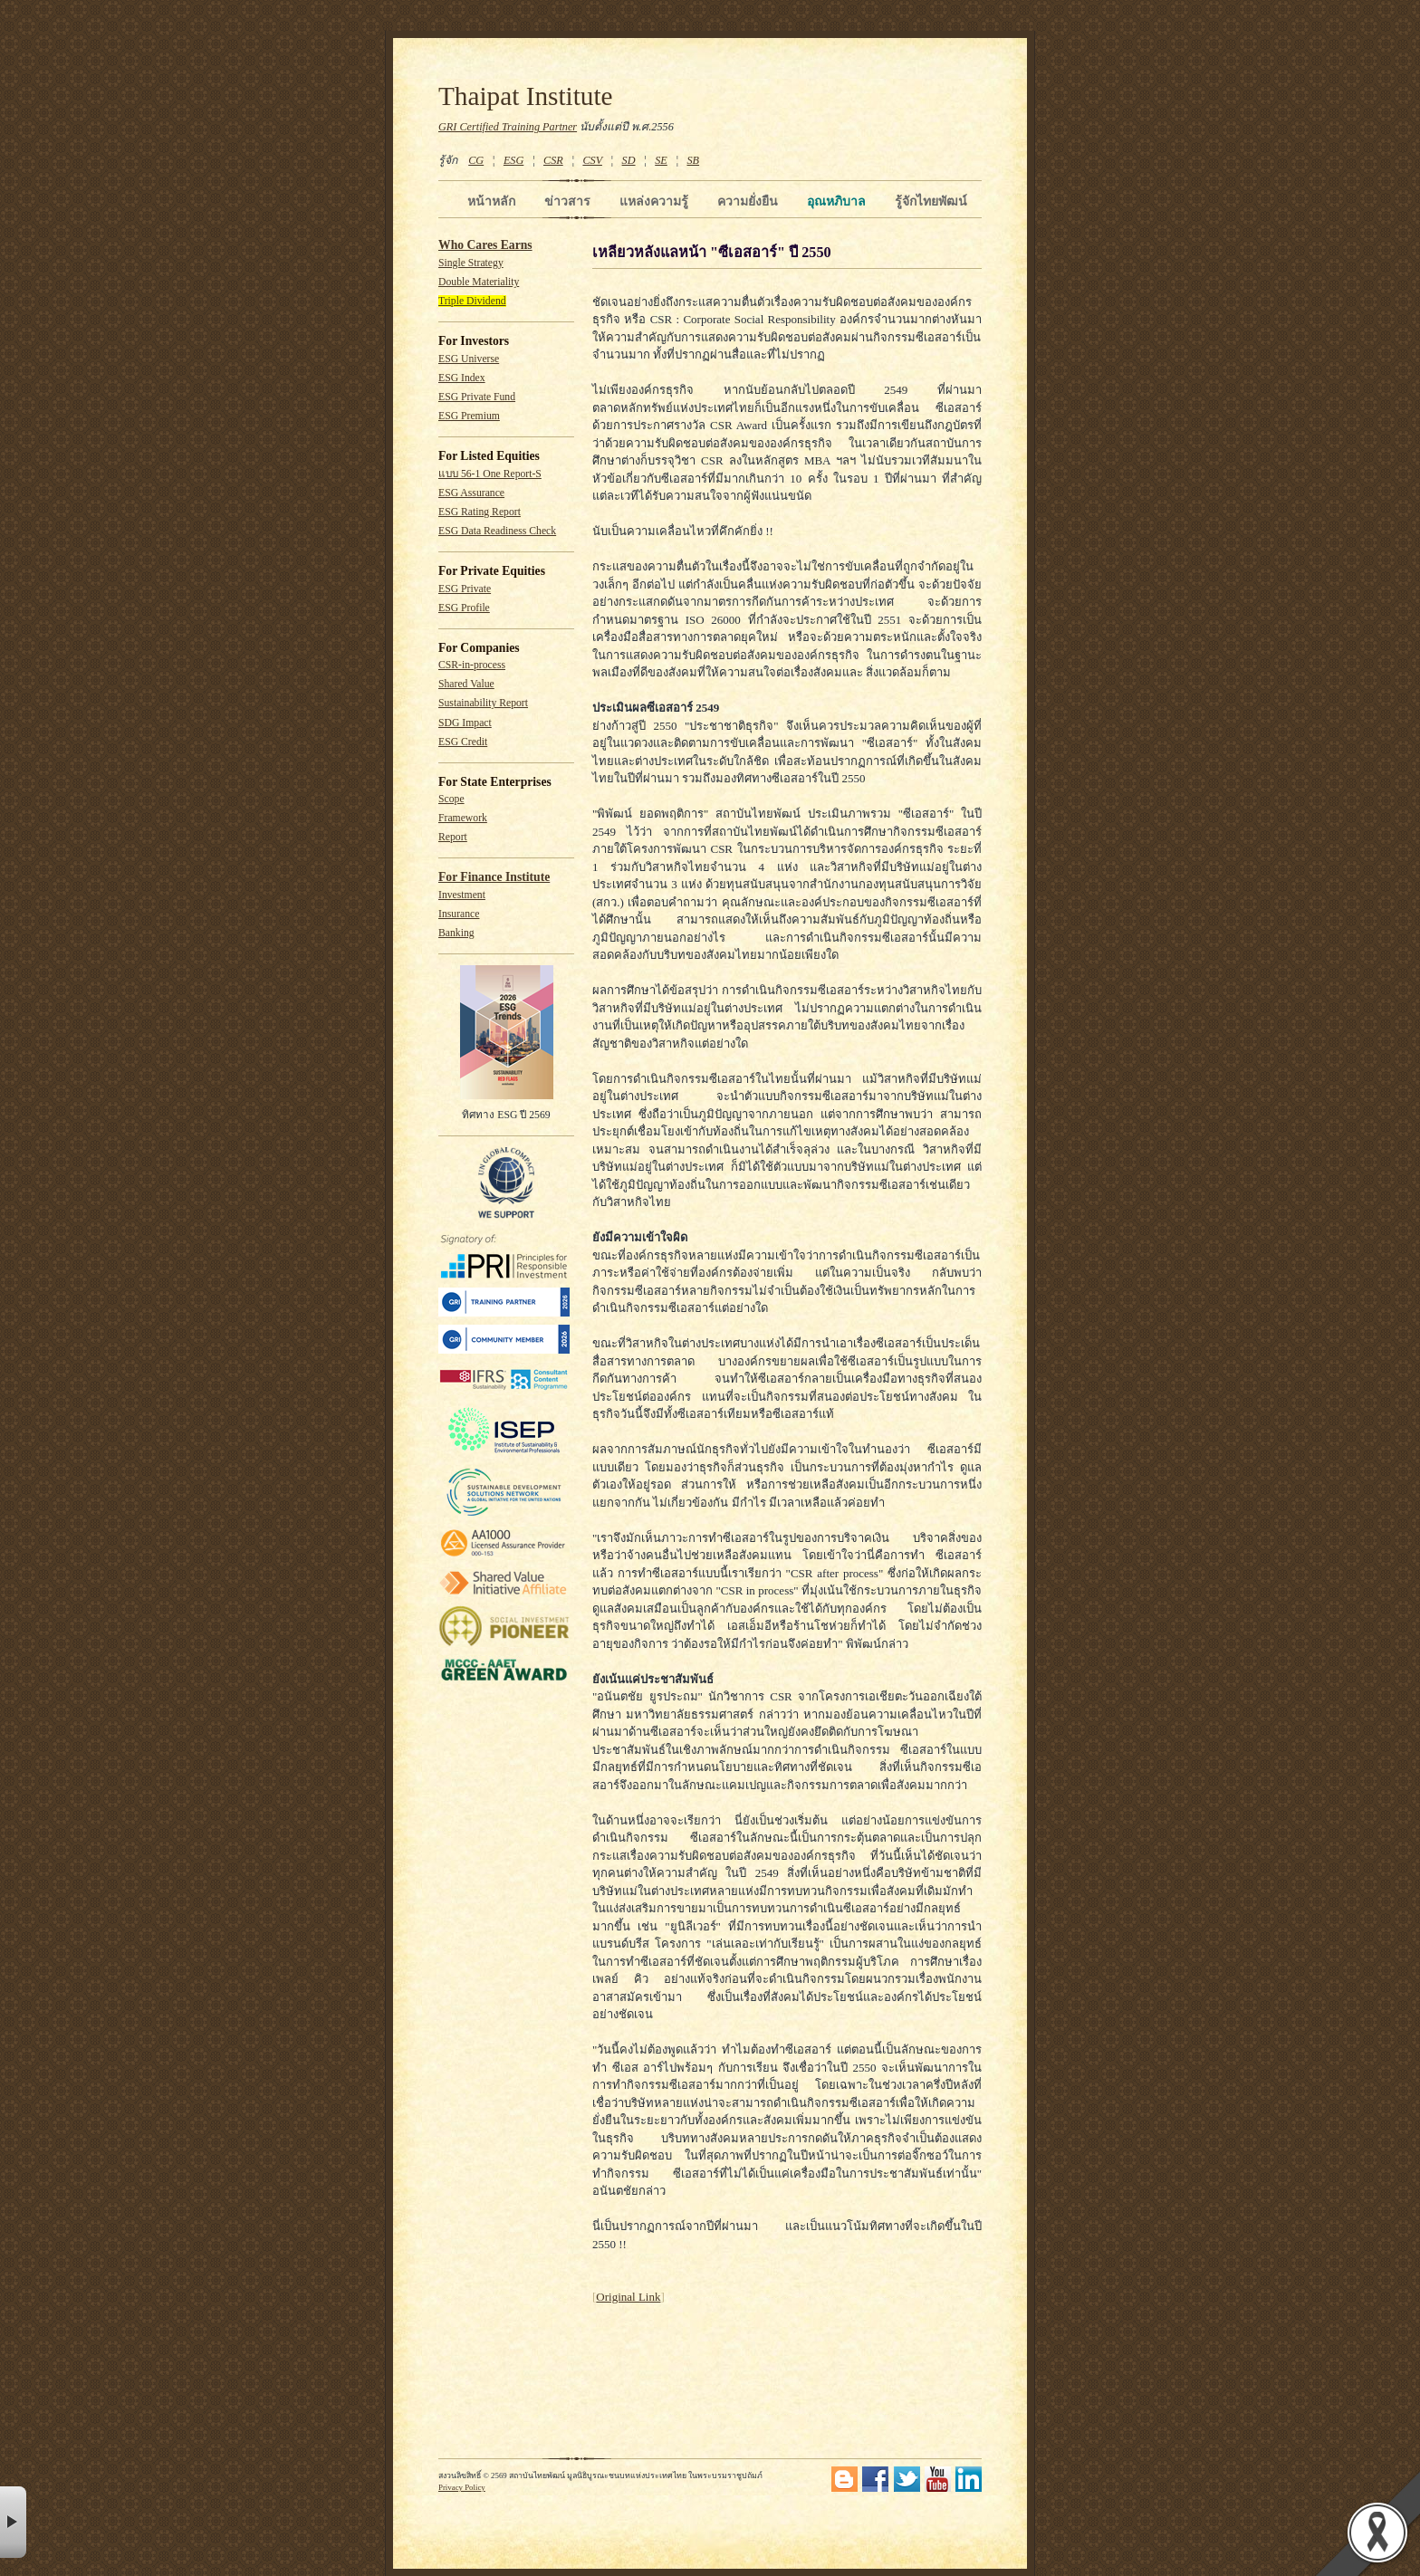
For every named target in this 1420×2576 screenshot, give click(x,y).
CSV (592, 160)
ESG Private (464, 589)
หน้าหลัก (491, 201)
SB (693, 160)
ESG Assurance (471, 493)
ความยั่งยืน (747, 201)
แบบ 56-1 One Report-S (490, 474)
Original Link (628, 2296)
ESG (513, 160)
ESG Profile (464, 608)
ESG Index (461, 378)
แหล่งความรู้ (653, 201)
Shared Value (466, 684)
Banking (456, 933)
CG (476, 160)
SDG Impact (465, 723)
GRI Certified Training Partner (507, 126)
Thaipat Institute (525, 95)
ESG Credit (462, 742)
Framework (462, 818)
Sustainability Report (483, 703)
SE (661, 160)
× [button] (13, 2522)
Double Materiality (478, 282)
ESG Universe (468, 359)
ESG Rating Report (479, 512)
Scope (451, 799)
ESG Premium (469, 416)
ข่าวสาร (567, 201)
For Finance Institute (494, 877)
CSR (553, 160)
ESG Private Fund (476, 397)
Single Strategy (471, 263)
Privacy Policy (461, 2487)
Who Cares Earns (485, 245)
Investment (461, 895)
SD (629, 160)
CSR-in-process (471, 665)
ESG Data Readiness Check (497, 531)
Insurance (458, 914)
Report (452, 837)
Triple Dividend (472, 301)
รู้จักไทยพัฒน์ (931, 201)
